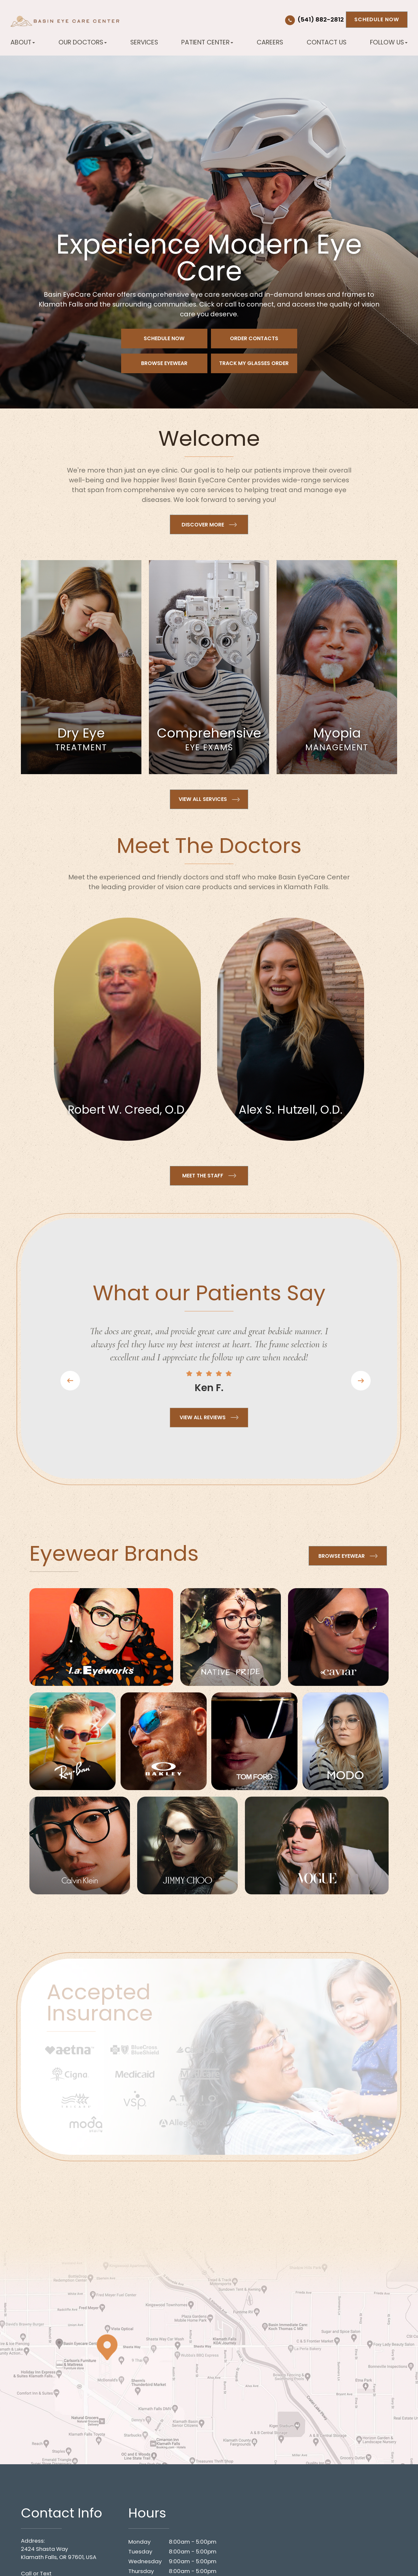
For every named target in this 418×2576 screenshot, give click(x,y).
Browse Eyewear (164, 363)
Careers (270, 42)
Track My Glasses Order (254, 363)
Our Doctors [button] (82, 42)
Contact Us (326, 42)
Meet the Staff (202, 1176)
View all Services (203, 799)
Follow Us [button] (389, 42)
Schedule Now (376, 19)
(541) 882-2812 (320, 20)
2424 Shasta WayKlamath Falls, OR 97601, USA (59, 2553)
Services (144, 42)
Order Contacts (254, 338)
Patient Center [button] (207, 42)
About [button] (22, 42)
